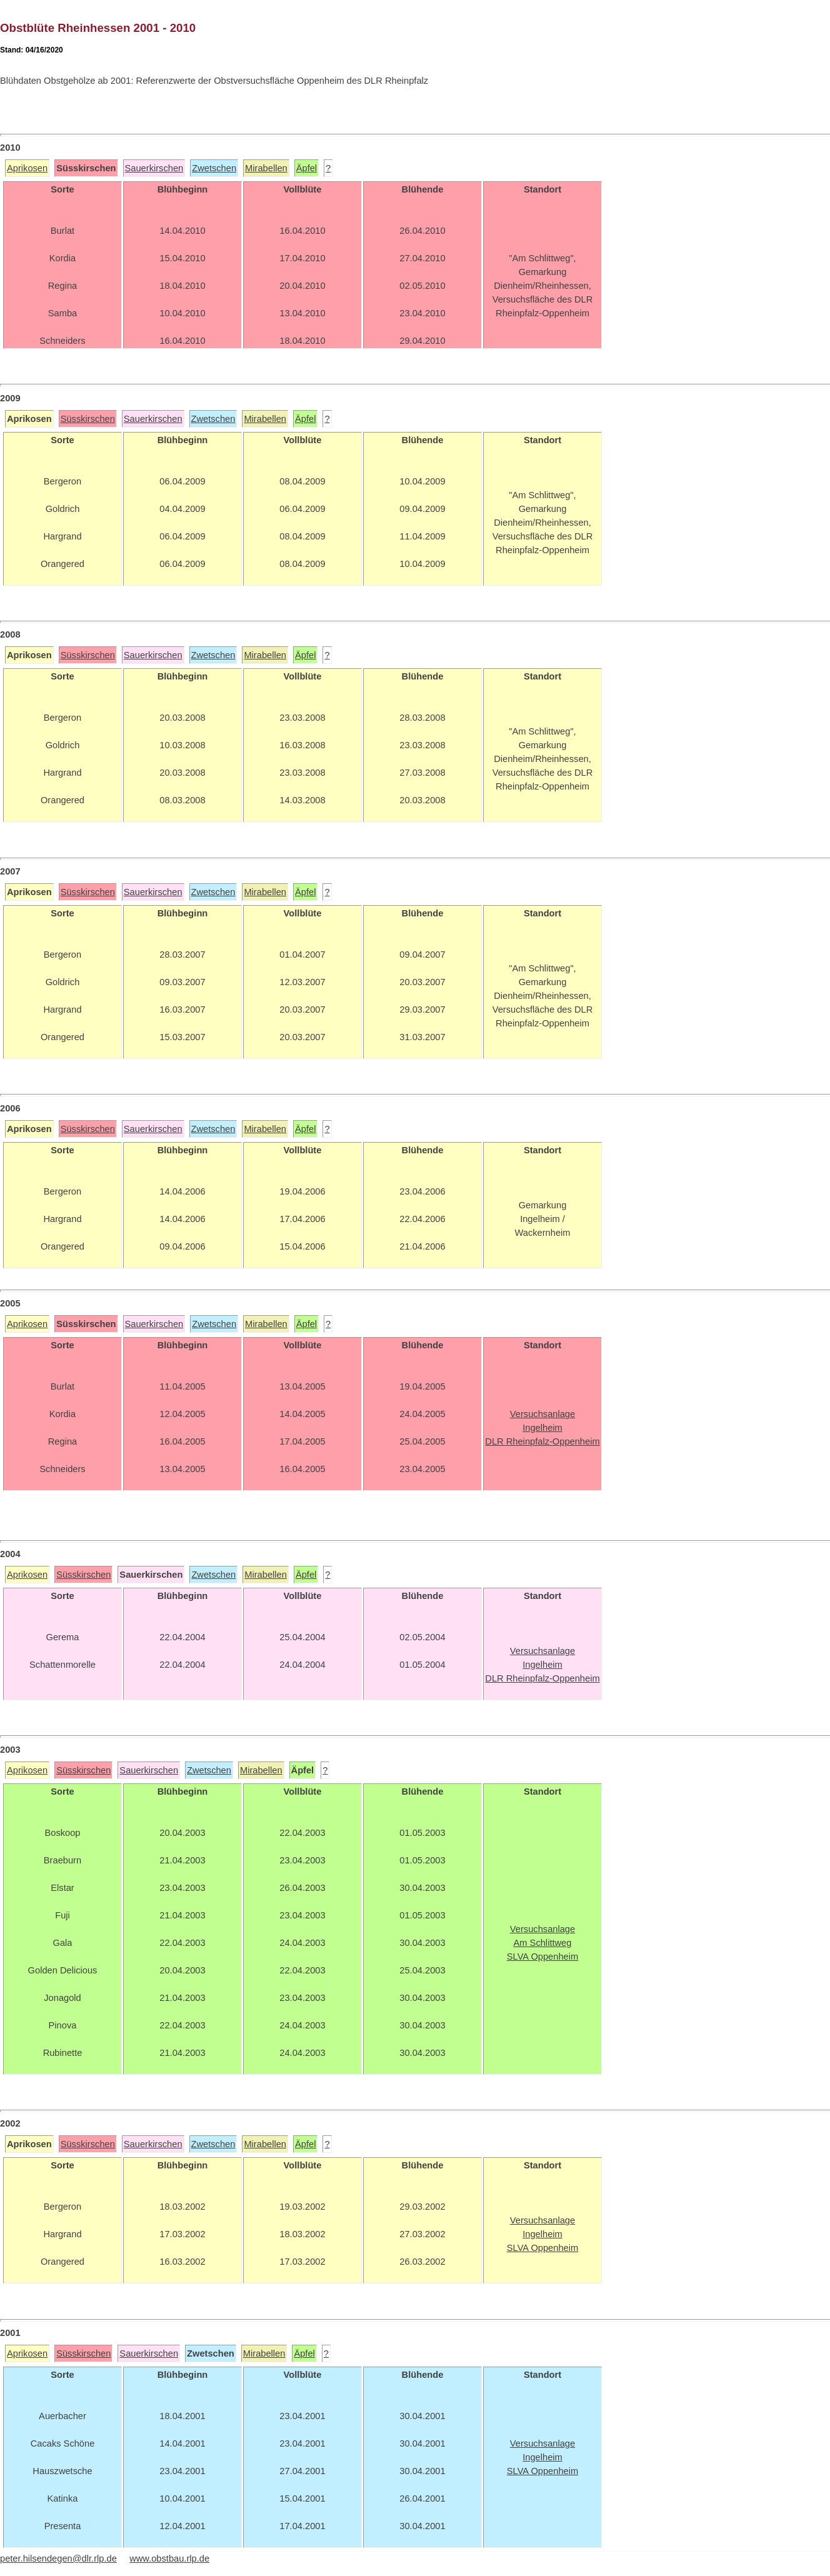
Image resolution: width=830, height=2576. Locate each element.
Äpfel (306, 168)
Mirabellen (266, 168)
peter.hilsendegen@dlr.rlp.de (58, 2558)
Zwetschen (214, 168)
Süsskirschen (88, 419)
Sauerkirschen (154, 168)
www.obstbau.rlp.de (169, 2558)
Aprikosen (27, 168)
